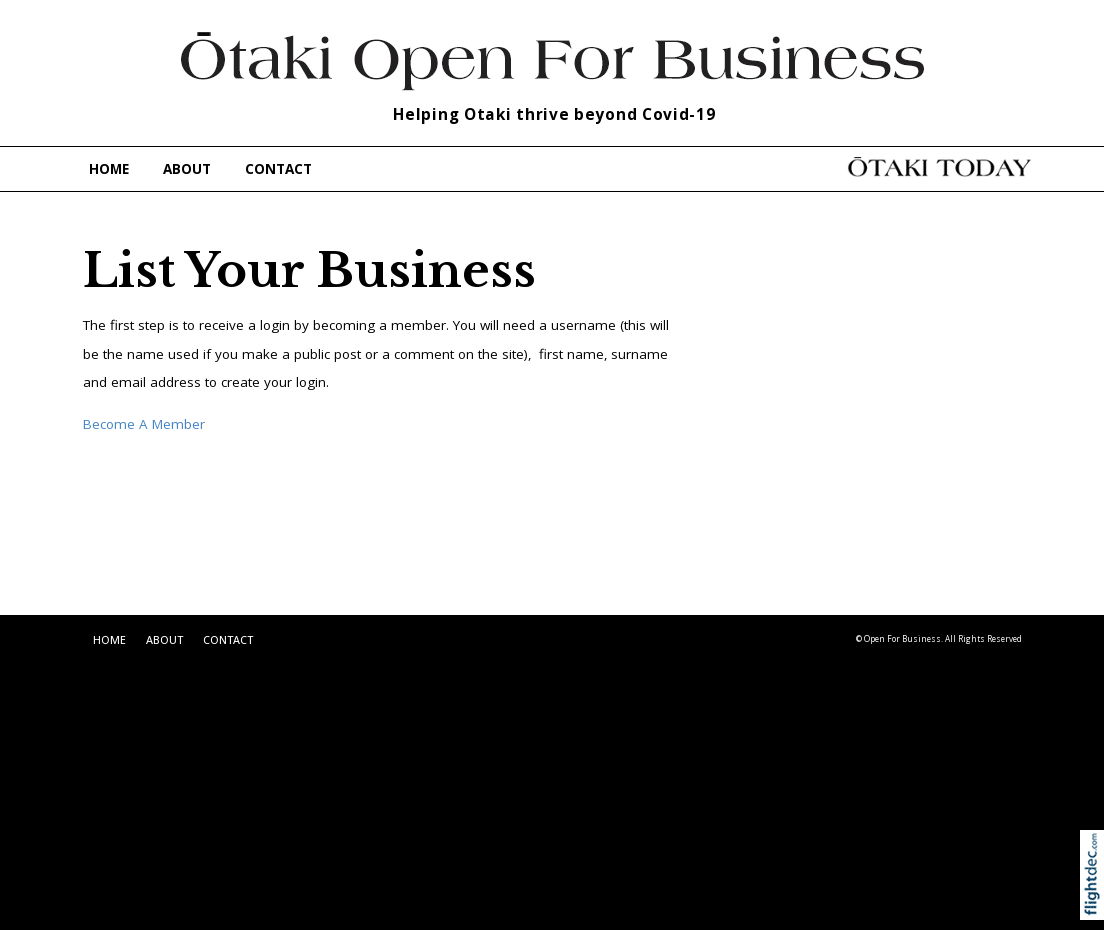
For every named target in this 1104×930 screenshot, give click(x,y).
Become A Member (144, 424)
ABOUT (187, 169)
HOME (109, 169)
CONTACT (278, 169)
